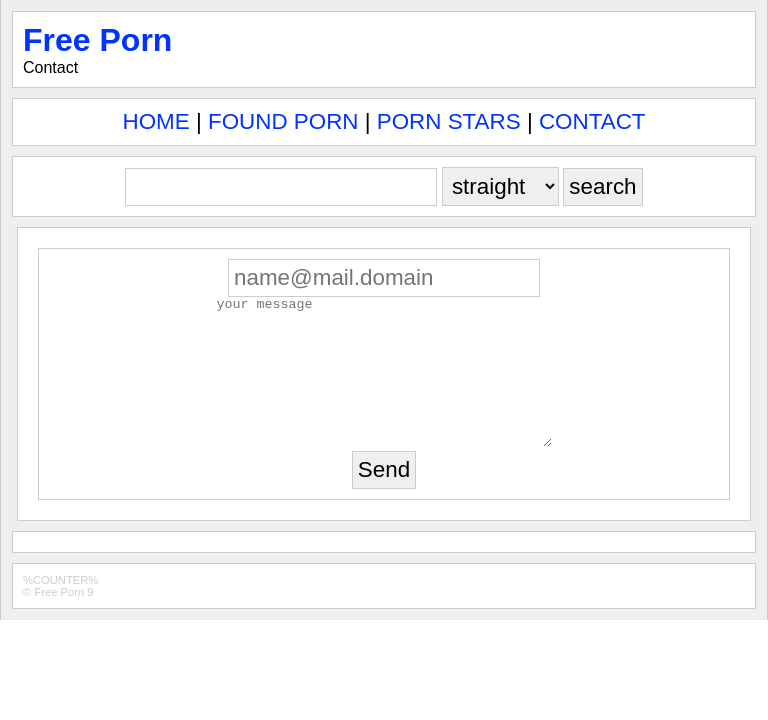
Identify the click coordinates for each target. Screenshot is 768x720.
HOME (156, 121)
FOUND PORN (283, 121)
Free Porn (97, 40)
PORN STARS (449, 121)
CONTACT (592, 121)
